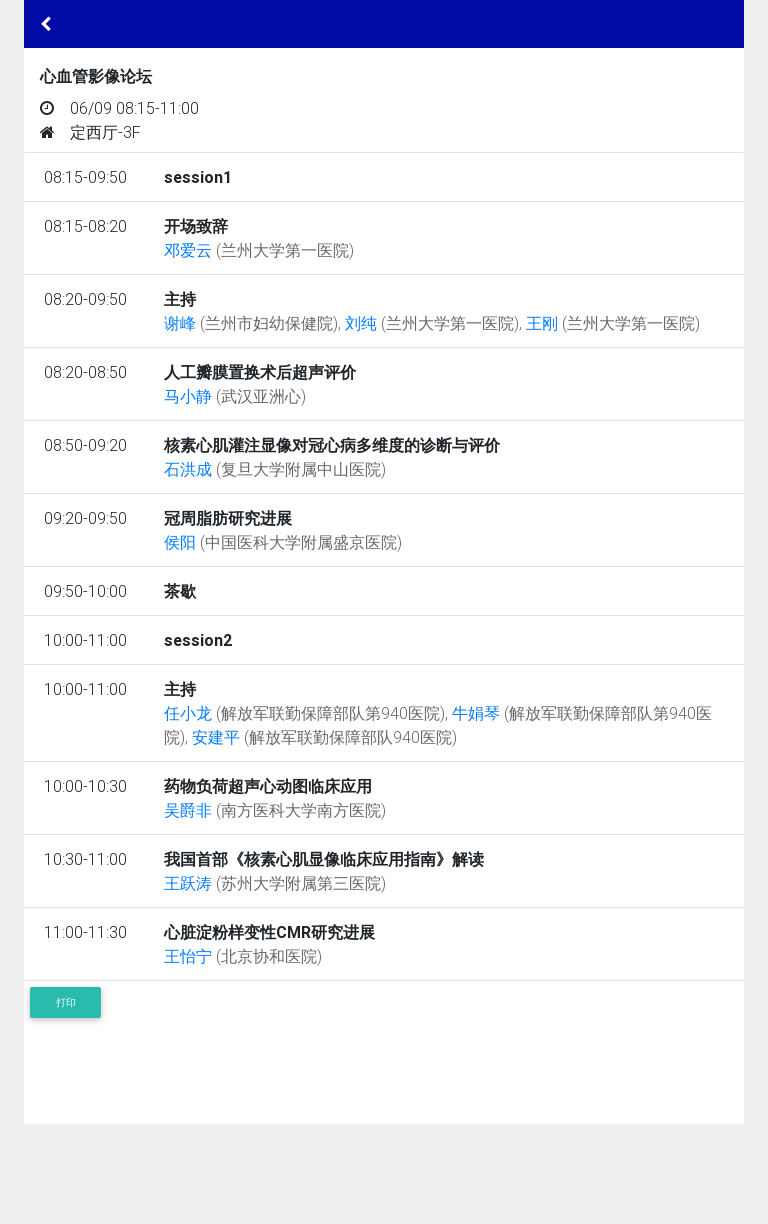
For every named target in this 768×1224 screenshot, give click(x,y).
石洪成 (275, 469)
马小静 (235, 396)
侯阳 (283, 542)
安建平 (324, 737)
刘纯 (432, 323)
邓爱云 (259, 250)
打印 (66, 1002)
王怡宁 (243, 956)
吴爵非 (275, 810)
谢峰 (251, 323)
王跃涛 (275, 883)
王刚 (613, 323)
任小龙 (304, 713)
